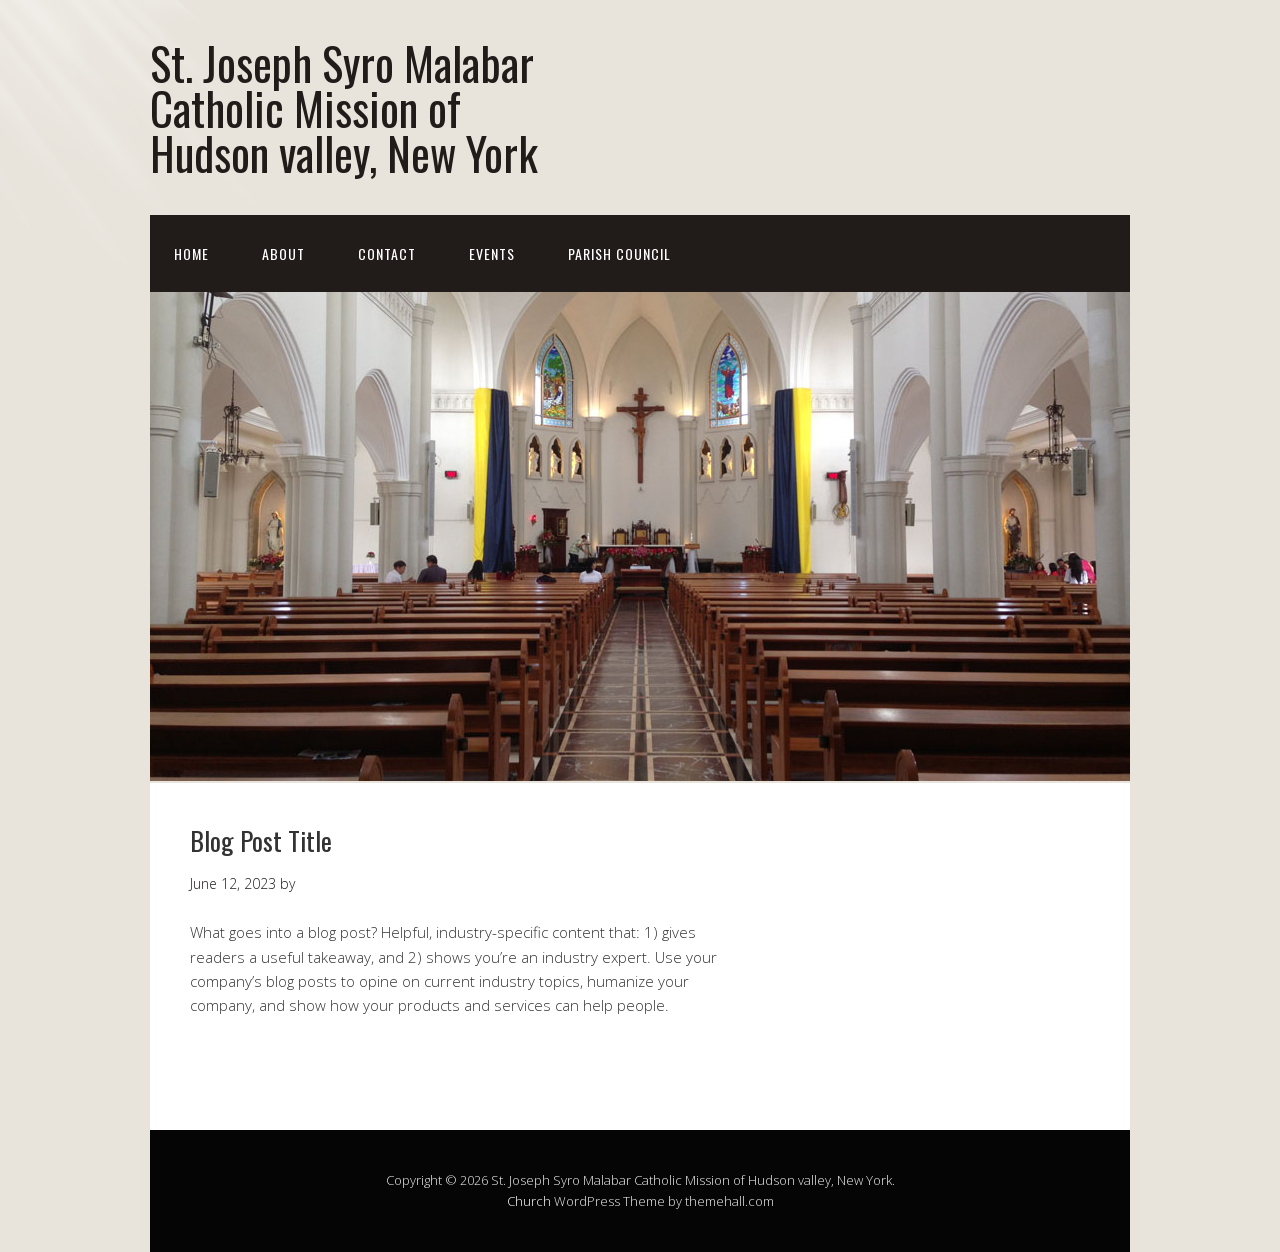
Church (529, 1201)
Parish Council (619, 253)
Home (191, 253)
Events (492, 253)
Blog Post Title (261, 840)
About (283, 253)
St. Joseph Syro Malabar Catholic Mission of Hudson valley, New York (344, 107)
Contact (387, 253)
